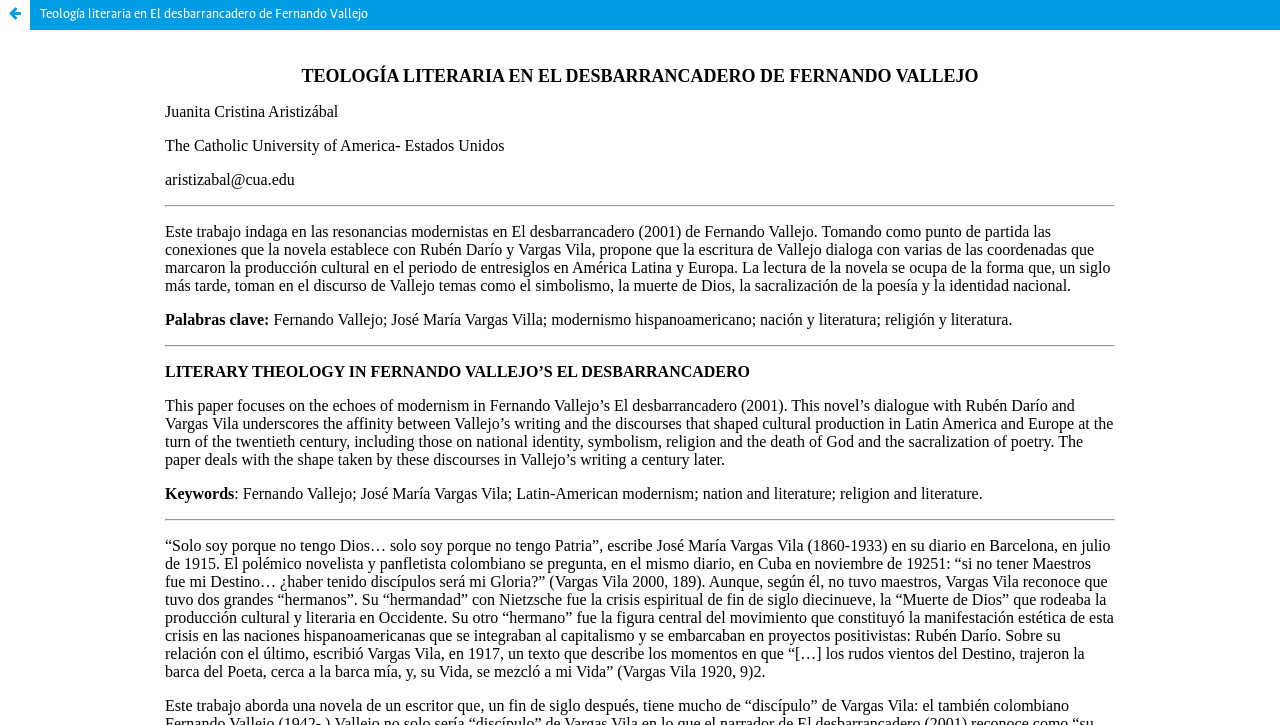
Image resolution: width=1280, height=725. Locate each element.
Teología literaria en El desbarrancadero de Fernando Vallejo (204, 14)
